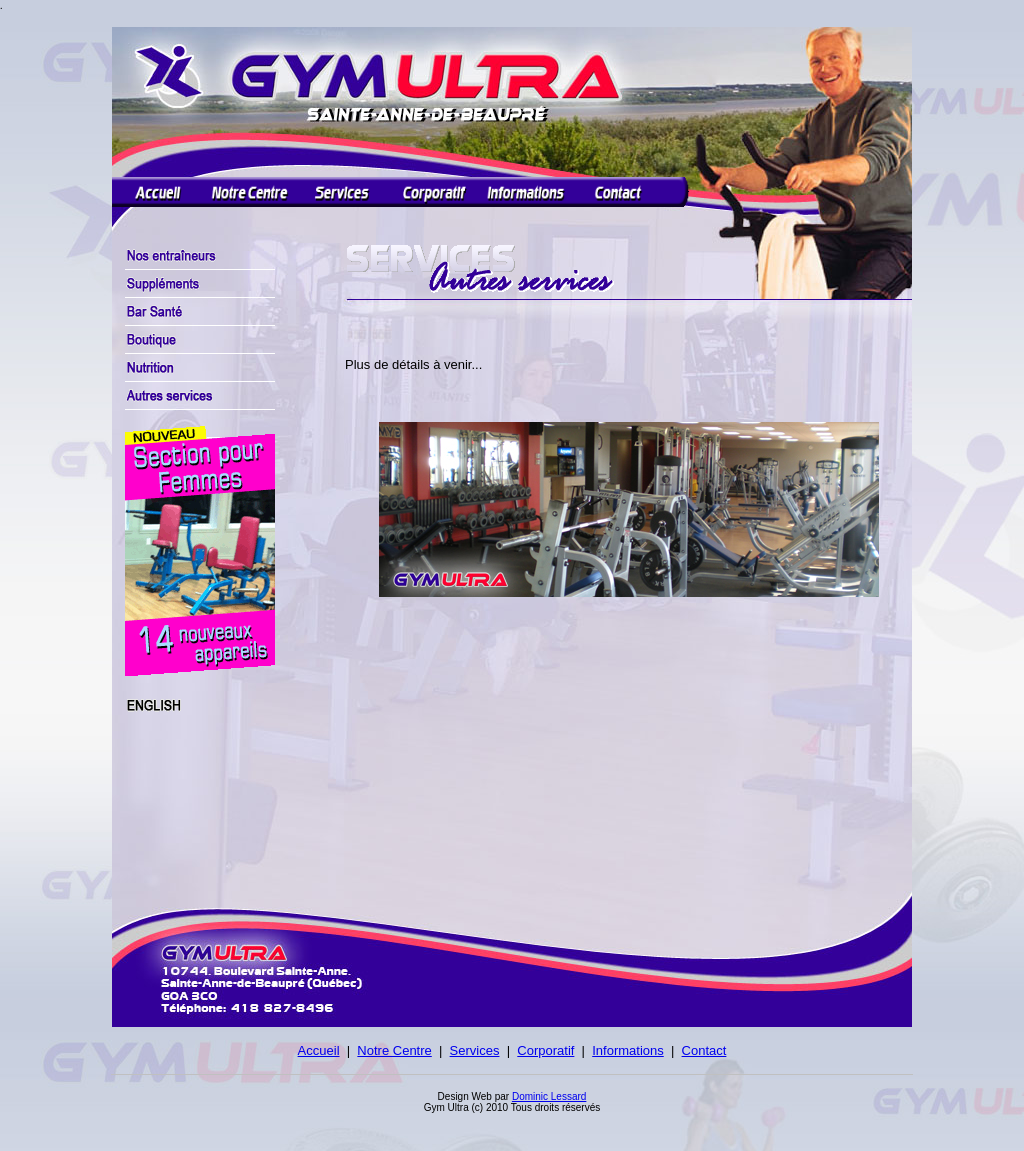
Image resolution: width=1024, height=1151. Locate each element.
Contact (704, 1050)
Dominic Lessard (549, 1096)
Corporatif (545, 1050)
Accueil (319, 1050)
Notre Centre (394, 1050)
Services (475, 1050)
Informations (628, 1050)
